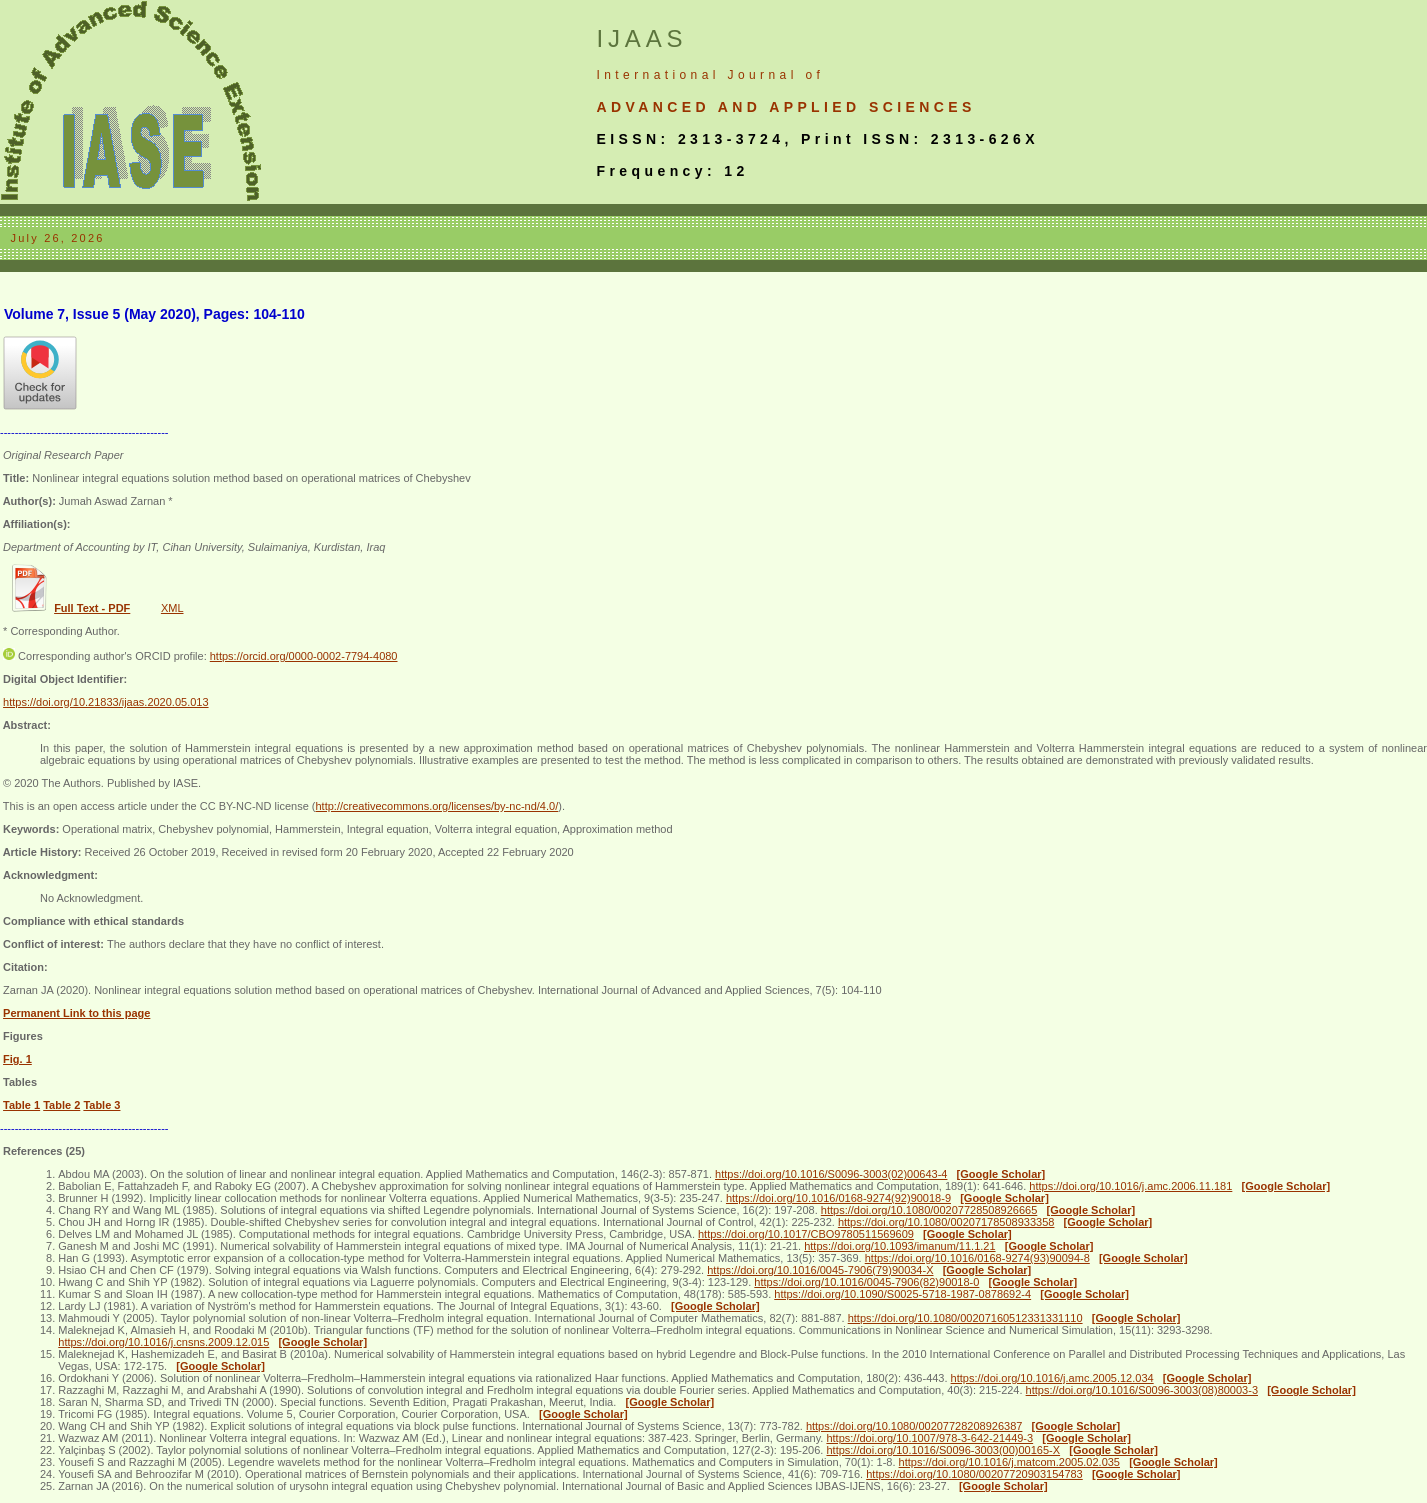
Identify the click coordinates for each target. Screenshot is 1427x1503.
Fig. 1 (17, 1059)
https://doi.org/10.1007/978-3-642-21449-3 (929, 1438)
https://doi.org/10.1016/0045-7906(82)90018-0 (866, 1282)
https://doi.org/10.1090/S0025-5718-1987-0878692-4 (902, 1294)
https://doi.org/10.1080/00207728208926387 (914, 1426)
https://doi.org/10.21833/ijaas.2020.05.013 (106, 702)
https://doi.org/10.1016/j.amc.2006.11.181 (1130, 1186)
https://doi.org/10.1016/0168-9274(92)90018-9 (838, 1198)
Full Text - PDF (92, 608)
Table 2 (61, 1105)
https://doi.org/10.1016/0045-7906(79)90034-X (820, 1270)
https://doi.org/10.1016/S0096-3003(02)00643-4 (831, 1174)
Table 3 (101, 1105)
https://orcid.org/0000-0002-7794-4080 (304, 656)
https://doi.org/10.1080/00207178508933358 (946, 1222)
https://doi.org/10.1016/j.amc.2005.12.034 (1052, 1378)
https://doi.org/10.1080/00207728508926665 (929, 1210)
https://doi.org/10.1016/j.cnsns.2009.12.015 (163, 1342)
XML (172, 608)
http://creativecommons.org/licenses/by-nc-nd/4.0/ (436, 806)
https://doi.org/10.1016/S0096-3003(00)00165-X (943, 1450)
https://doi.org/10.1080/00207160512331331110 (965, 1318)
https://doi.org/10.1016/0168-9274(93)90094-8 (977, 1258)
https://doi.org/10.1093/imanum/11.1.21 (899, 1246)
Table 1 (21, 1105)
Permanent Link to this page (76, 1013)
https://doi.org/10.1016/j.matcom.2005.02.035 (1009, 1462)
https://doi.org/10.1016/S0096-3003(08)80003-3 (1142, 1390)
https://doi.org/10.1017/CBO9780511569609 (806, 1234)
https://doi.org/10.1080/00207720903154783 (974, 1474)
